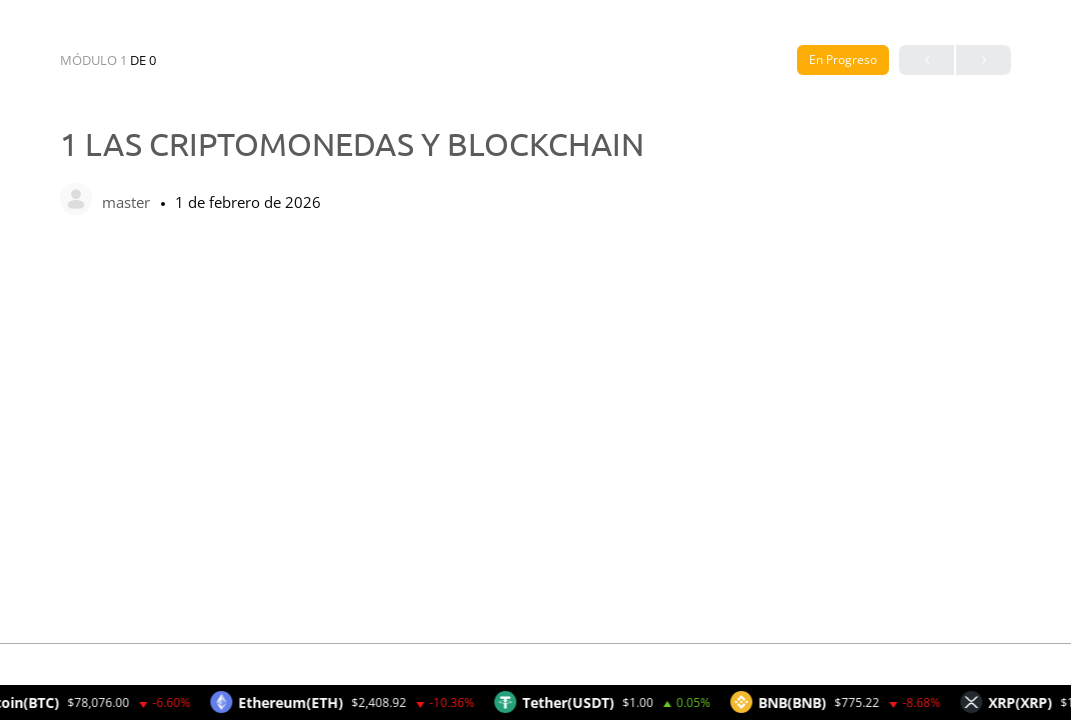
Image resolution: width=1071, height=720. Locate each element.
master (128, 202)
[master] (76, 201)
